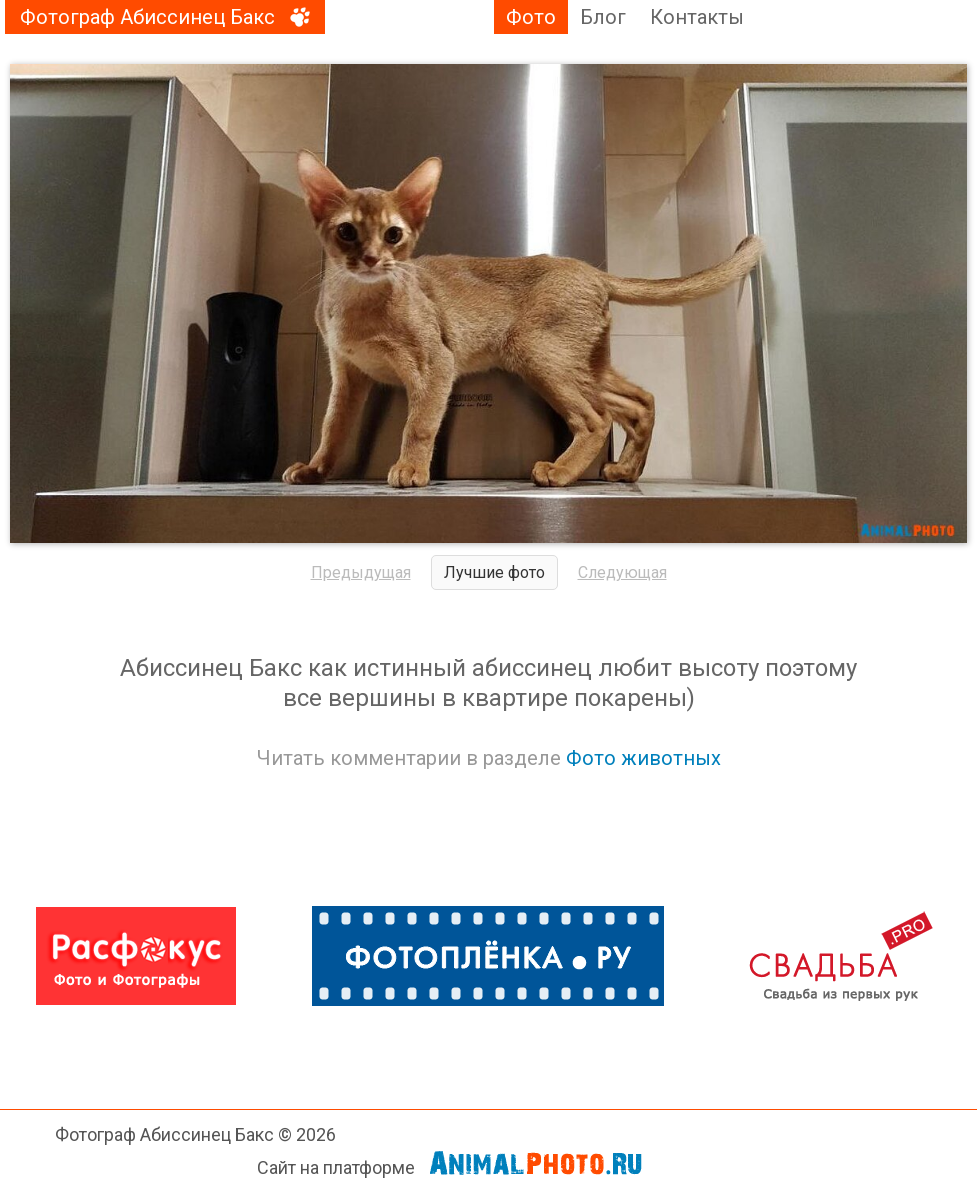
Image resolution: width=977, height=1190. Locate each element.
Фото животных (643, 758)
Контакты (697, 17)
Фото (531, 17)
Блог (603, 17)
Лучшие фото (494, 572)
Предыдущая (361, 572)
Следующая (622, 572)
